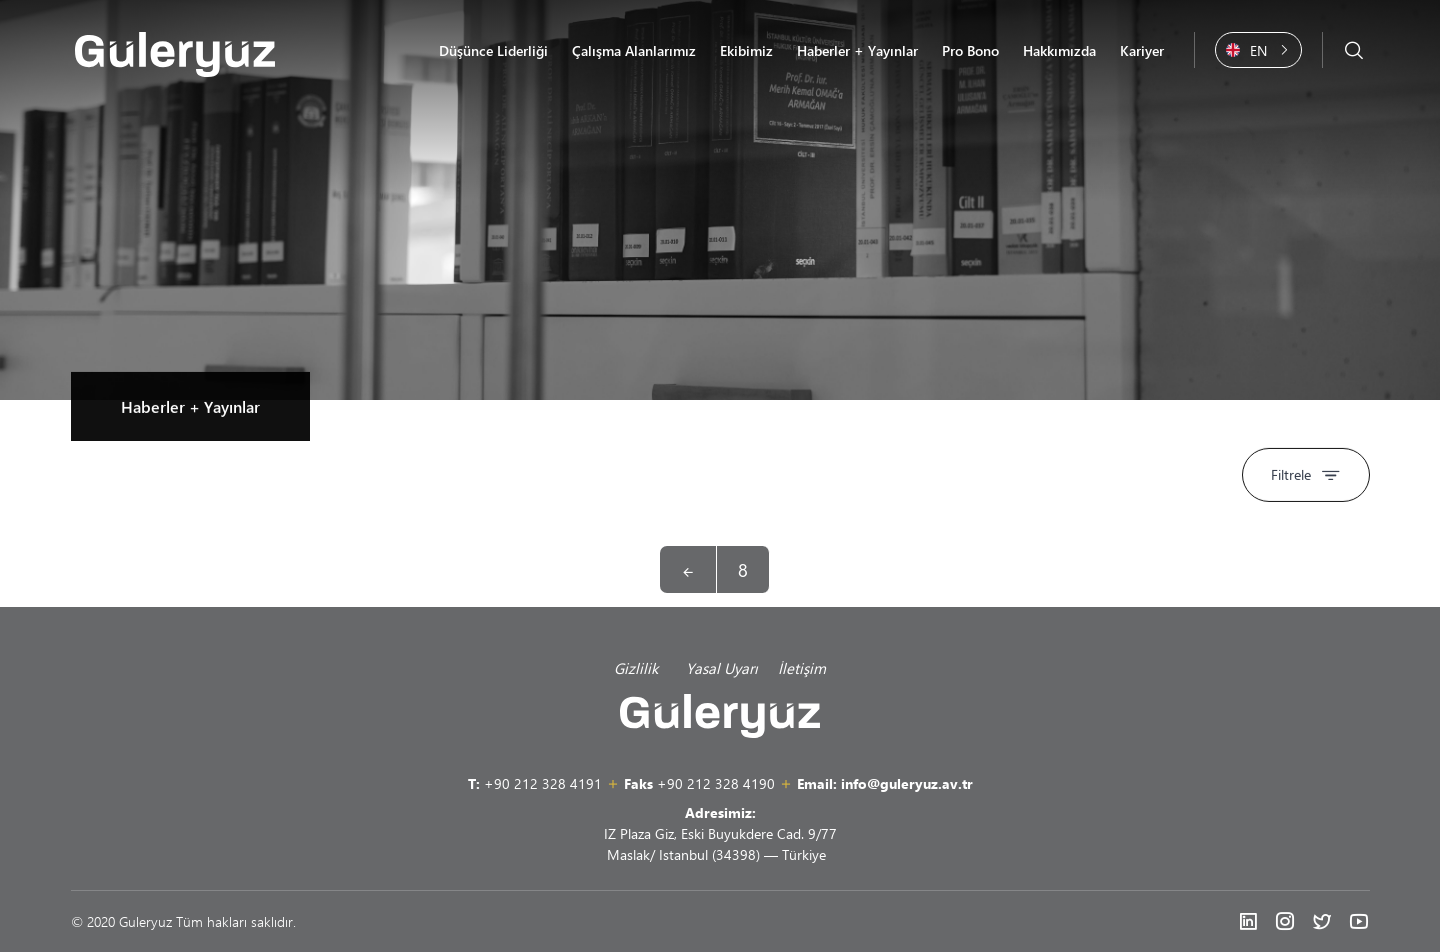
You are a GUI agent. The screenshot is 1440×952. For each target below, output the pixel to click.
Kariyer (1142, 50)
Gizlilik (640, 668)
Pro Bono (970, 50)
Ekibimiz (746, 50)
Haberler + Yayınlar (857, 50)
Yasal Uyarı (722, 668)
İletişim (802, 668)
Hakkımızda (1059, 50)
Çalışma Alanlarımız (634, 50)
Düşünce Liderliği (493, 50)
